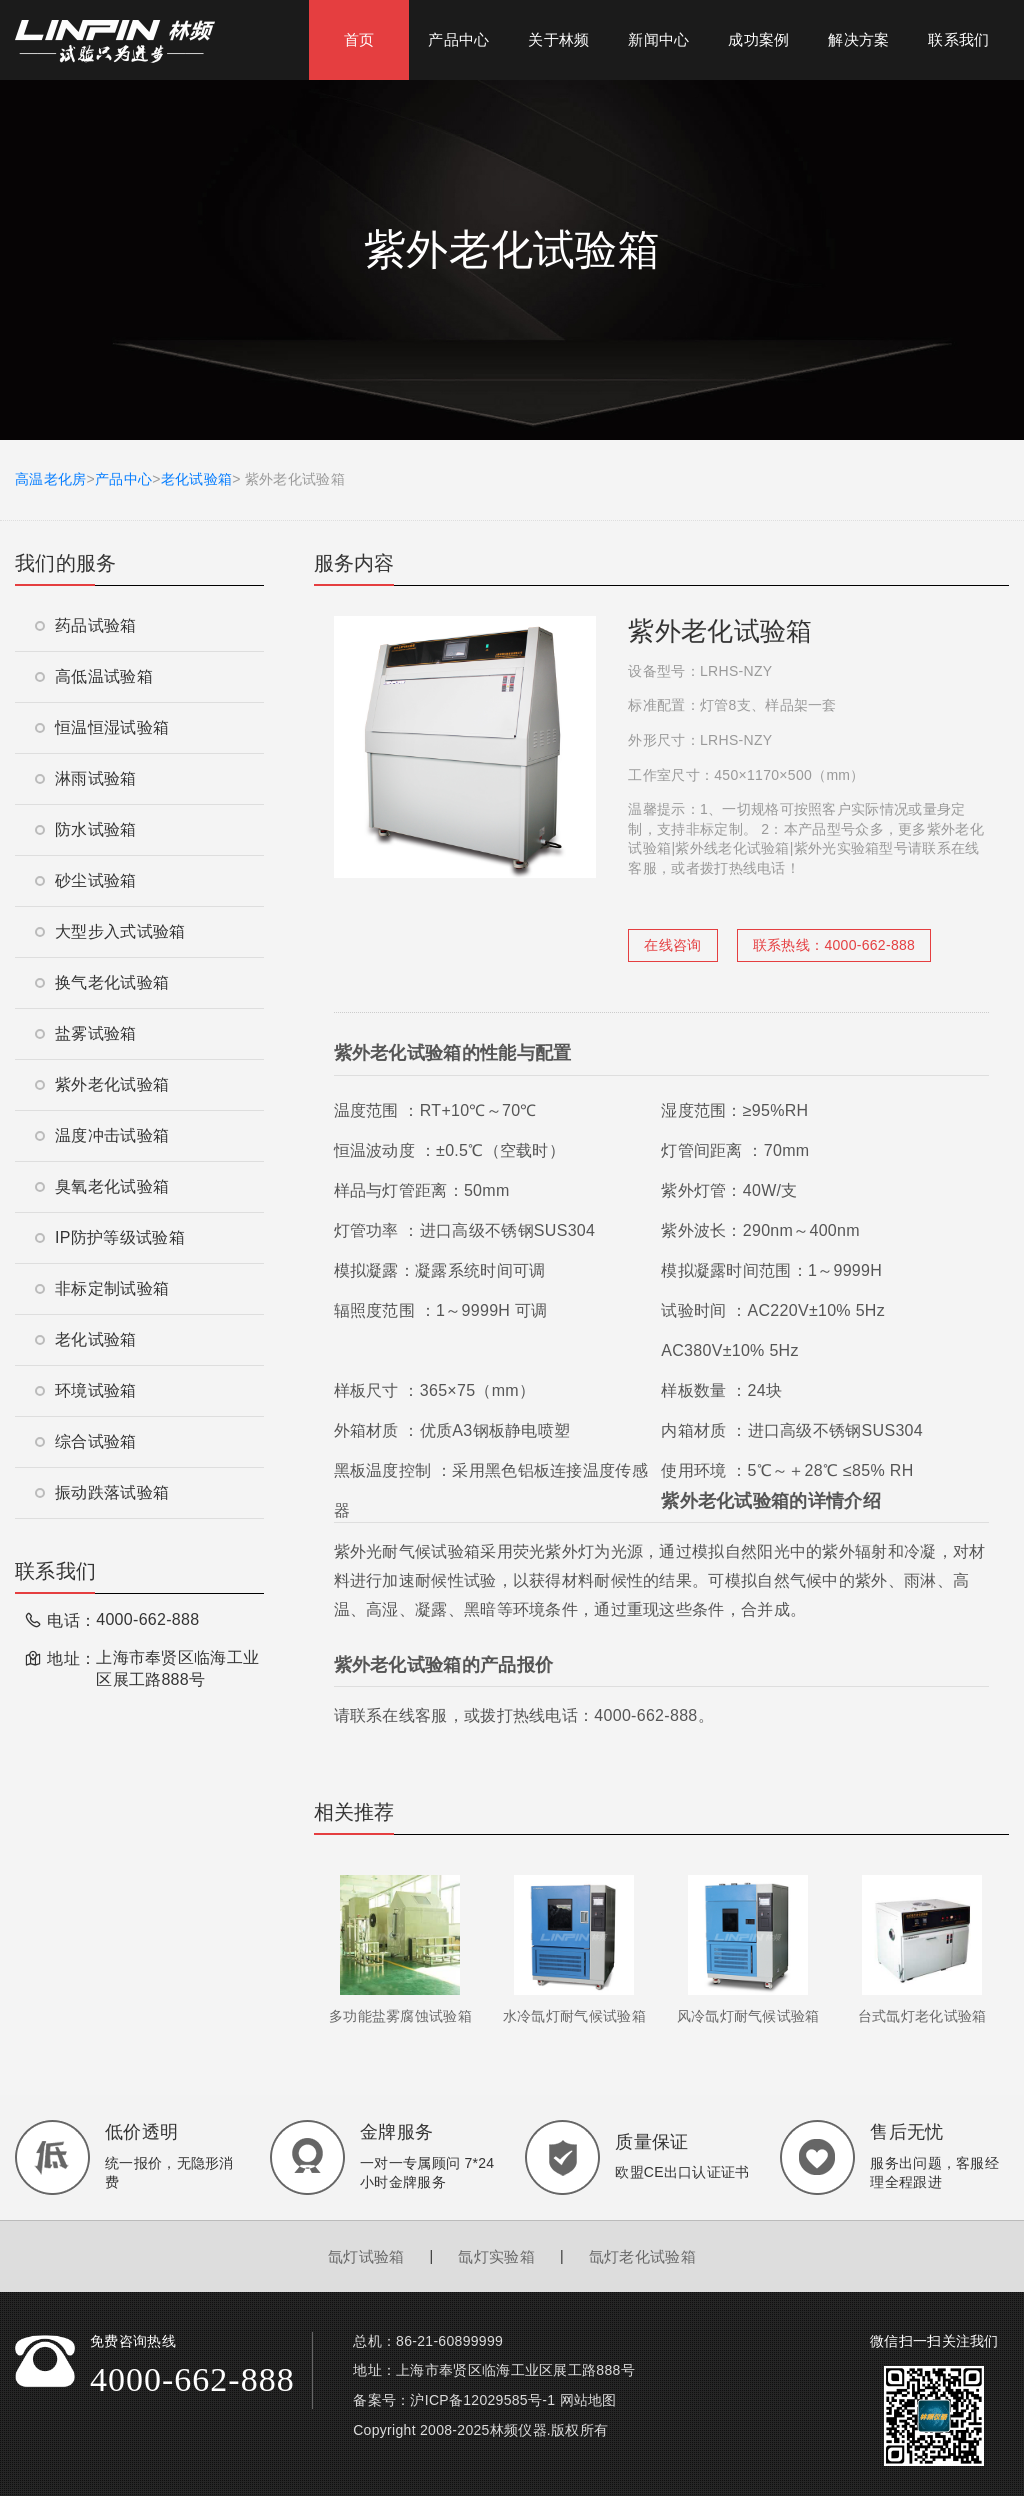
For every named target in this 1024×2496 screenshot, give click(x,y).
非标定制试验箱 (102, 1288)
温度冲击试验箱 (102, 1135)
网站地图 (588, 2400)
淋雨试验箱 (86, 778)
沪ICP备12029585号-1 (482, 2400)
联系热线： (834, 945)
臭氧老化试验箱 (102, 1186)
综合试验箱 (86, 1441)
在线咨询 (672, 945)
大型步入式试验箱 (110, 931)
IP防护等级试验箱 (110, 1237)
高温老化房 (51, 479)
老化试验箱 (197, 479)
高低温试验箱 (94, 676)
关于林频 (558, 39)
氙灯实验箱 (496, 2256)
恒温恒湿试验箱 (102, 727)
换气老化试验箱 (102, 982)
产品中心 (458, 39)
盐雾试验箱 (86, 1033)
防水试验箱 (86, 829)
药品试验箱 (86, 625)
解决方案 (858, 39)
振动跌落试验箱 (102, 1492)
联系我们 (958, 39)
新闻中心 (658, 39)
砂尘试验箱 (86, 880)
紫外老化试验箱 (102, 1084)
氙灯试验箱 (366, 2256)
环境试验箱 (86, 1390)
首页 (359, 39)
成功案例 (758, 39)
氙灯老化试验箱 (642, 2256)
